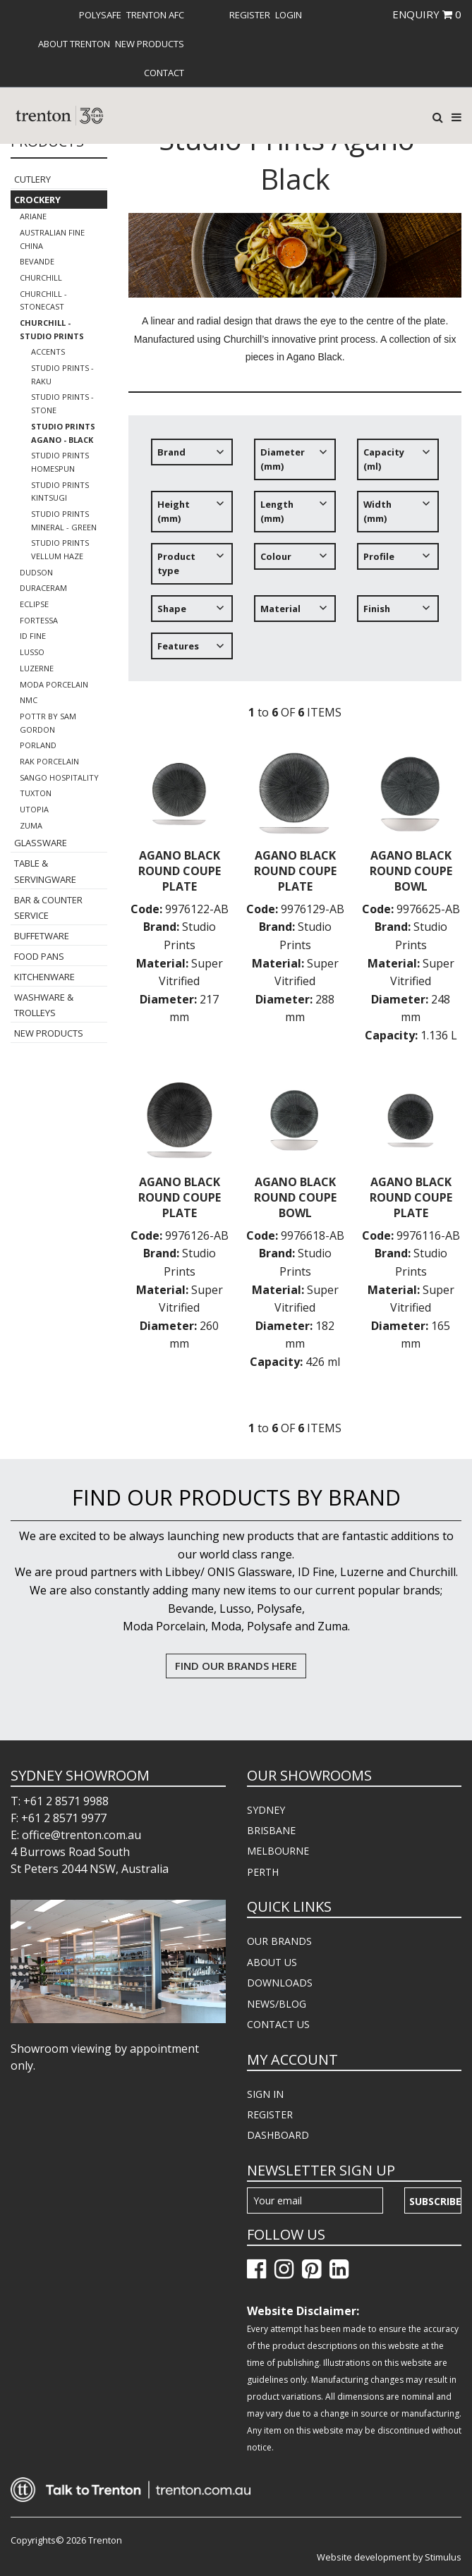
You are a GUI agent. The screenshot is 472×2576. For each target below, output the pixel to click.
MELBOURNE (278, 1850)
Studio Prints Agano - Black (63, 433)
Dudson (36, 572)
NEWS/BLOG (276, 2003)
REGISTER (270, 2114)
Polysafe (100, 14)
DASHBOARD (278, 2135)
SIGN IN (265, 2094)
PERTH (263, 1872)
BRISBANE (271, 1830)
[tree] (294, 555)
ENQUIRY (426, 14)
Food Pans (39, 956)
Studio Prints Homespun (60, 462)
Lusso (32, 652)
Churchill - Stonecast (43, 300)
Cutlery (32, 179)
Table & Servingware (45, 871)
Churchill (41, 277)
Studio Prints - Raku (62, 374)
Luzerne (37, 668)
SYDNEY (266, 1810)
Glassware (40, 842)
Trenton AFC (155, 14)
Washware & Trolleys (43, 1005)
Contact (164, 72)
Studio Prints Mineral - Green (64, 520)
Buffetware (41, 935)
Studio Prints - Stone (62, 403)
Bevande (37, 261)
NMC (28, 700)
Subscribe (435, 2201)
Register (249, 14)
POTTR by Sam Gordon (48, 723)
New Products (149, 43)
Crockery (37, 199)
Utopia (34, 809)
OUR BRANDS (279, 1941)
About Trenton (74, 43)
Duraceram (43, 587)
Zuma (31, 825)
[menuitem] (100, 15)
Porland (38, 745)
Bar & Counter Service (48, 907)
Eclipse (34, 604)
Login (288, 14)
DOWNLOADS (280, 1982)
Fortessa (39, 620)
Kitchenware (44, 976)
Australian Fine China (52, 239)
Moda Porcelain (54, 684)
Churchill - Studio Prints (52, 329)
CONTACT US (278, 2024)
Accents (48, 351)
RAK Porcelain (49, 761)
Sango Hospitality (59, 777)
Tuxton (36, 793)
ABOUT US (272, 1962)
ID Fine (33, 635)
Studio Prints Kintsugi (60, 491)
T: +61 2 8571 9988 (60, 1801)
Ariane (33, 216)
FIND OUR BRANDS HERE (236, 1666)
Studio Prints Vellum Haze (60, 549)
